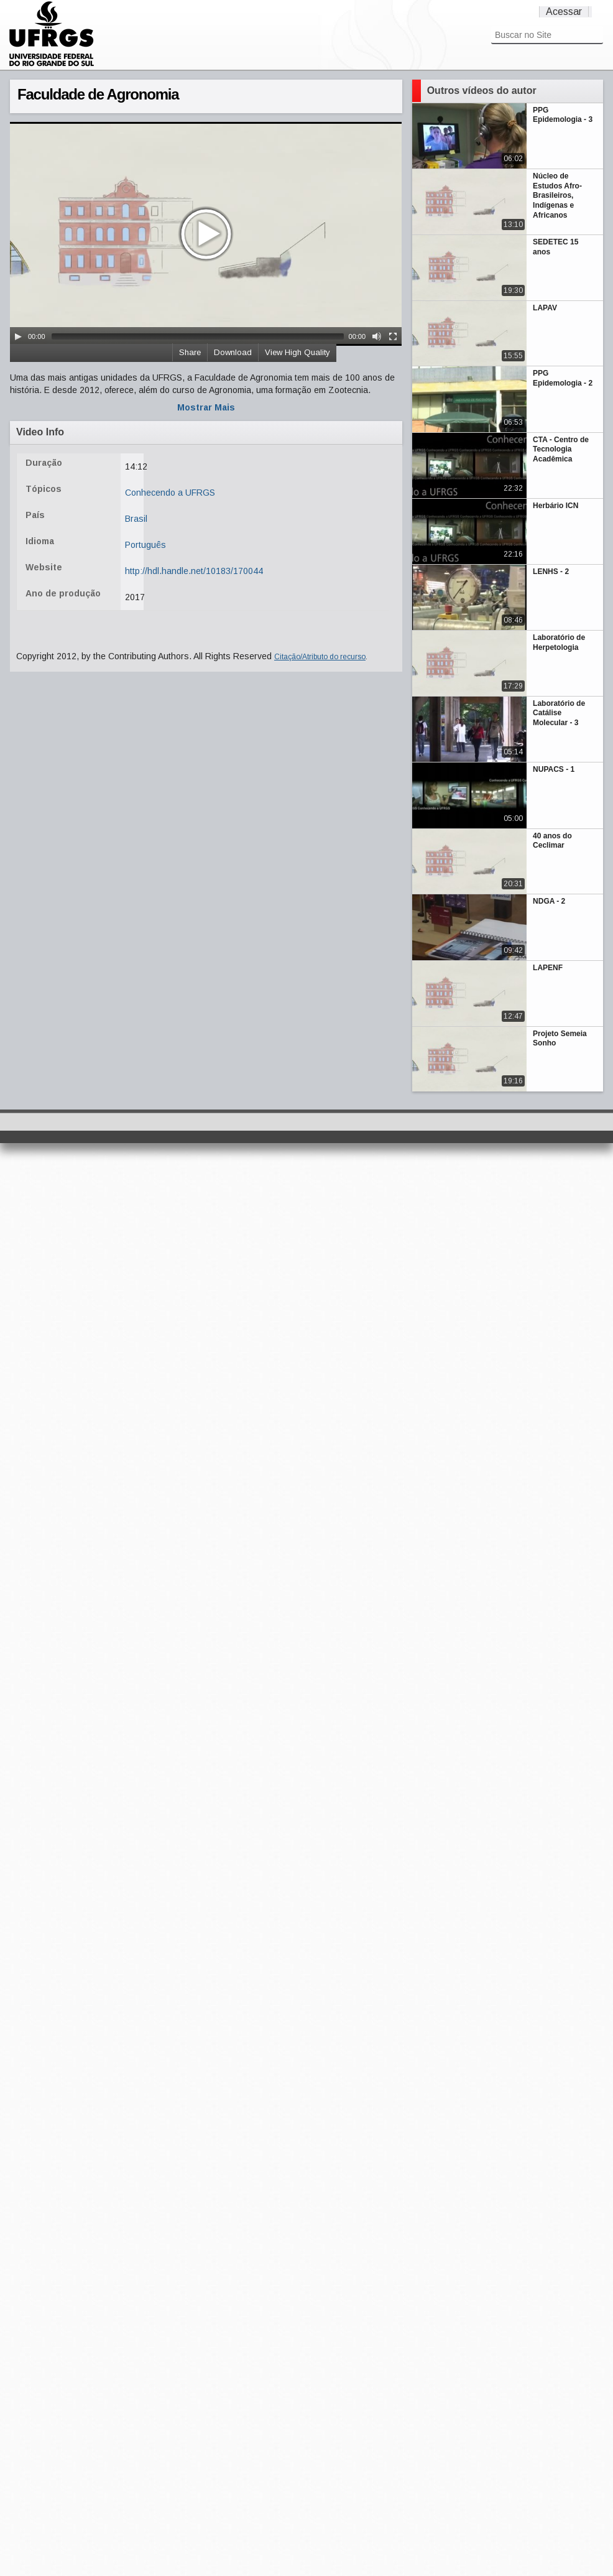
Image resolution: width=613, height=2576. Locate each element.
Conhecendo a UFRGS (170, 493)
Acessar (564, 11)
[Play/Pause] (18, 336)
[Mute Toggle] (377, 336)
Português (145, 545)
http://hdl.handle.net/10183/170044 (194, 571)
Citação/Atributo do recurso (320, 656)
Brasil (136, 519)
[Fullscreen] (393, 336)
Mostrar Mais (206, 407)
